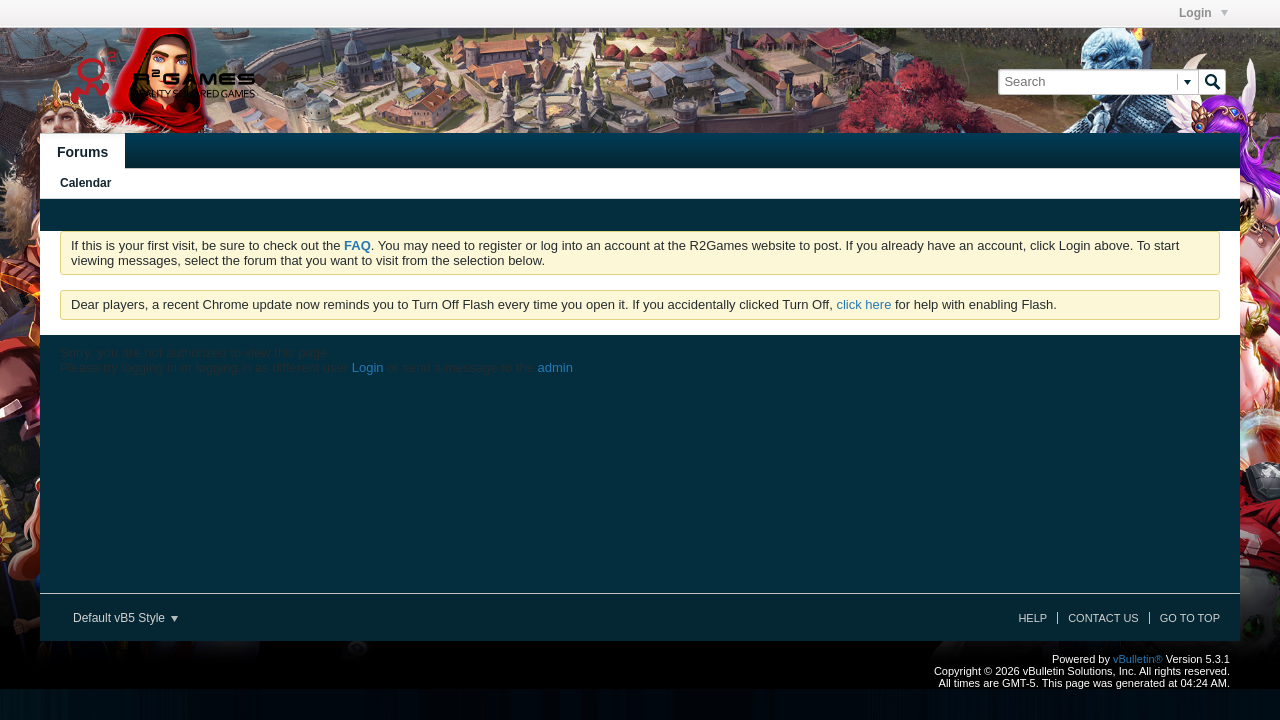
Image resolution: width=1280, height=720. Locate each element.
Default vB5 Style (125, 618)
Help (1032, 618)
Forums (82, 152)
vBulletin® (1138, 659)
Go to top (1190, 618)
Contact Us (1103, 618)
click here (863, 304)
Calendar (85, 183)
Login (1203, 13)
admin (554, 367)
